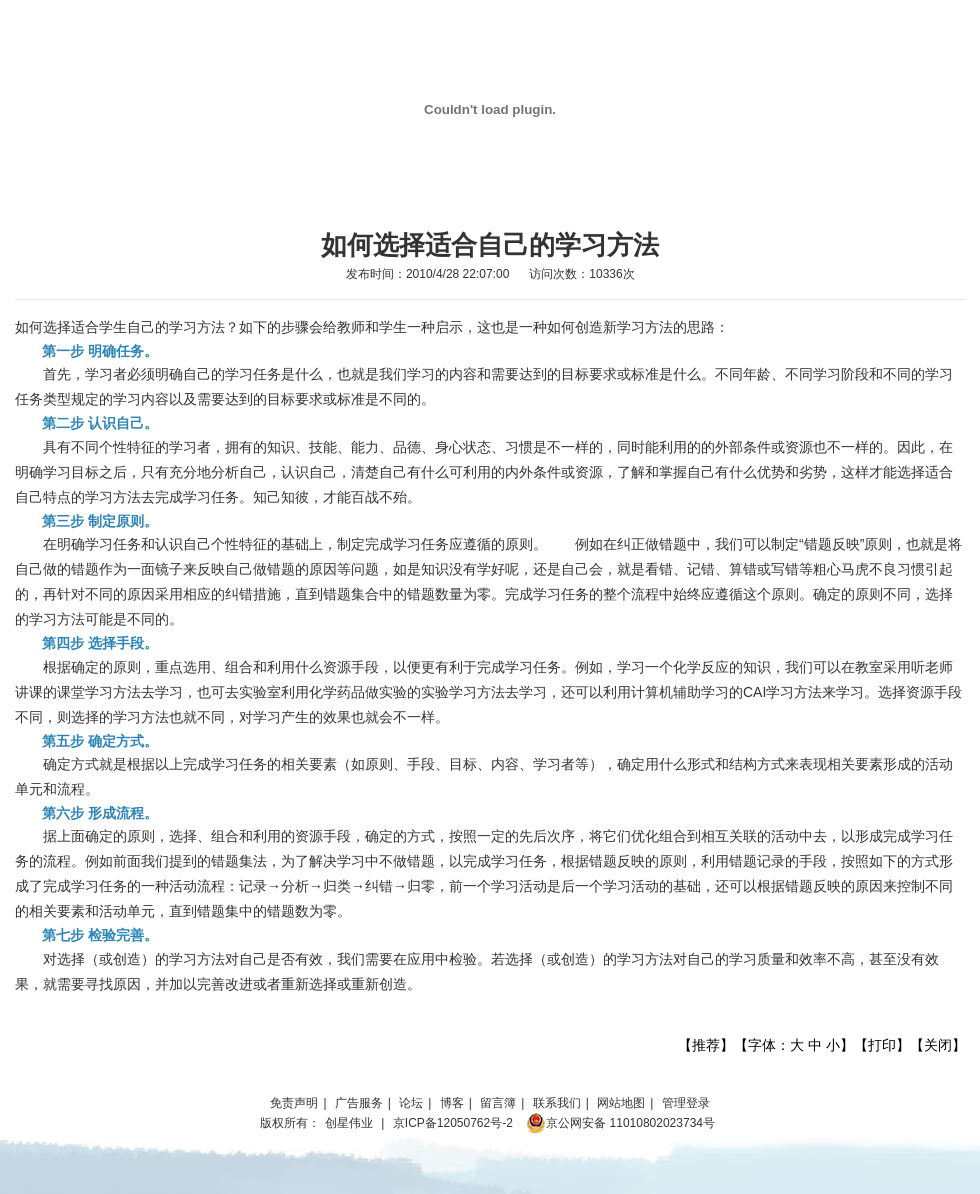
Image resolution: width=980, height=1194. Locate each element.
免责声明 (294, 1103)
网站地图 (621, 1103)
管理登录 (686, 1103)
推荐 (706, 1045)
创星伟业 (349, 1123)
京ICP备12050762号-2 (453, 1123)
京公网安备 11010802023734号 (620, 1123)
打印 (882, 1045)
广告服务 (359, 1103)
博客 (452, 1103)
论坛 (411, 1103)
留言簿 (498, 1103)
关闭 (938, 1045)
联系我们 (557, 1103)
